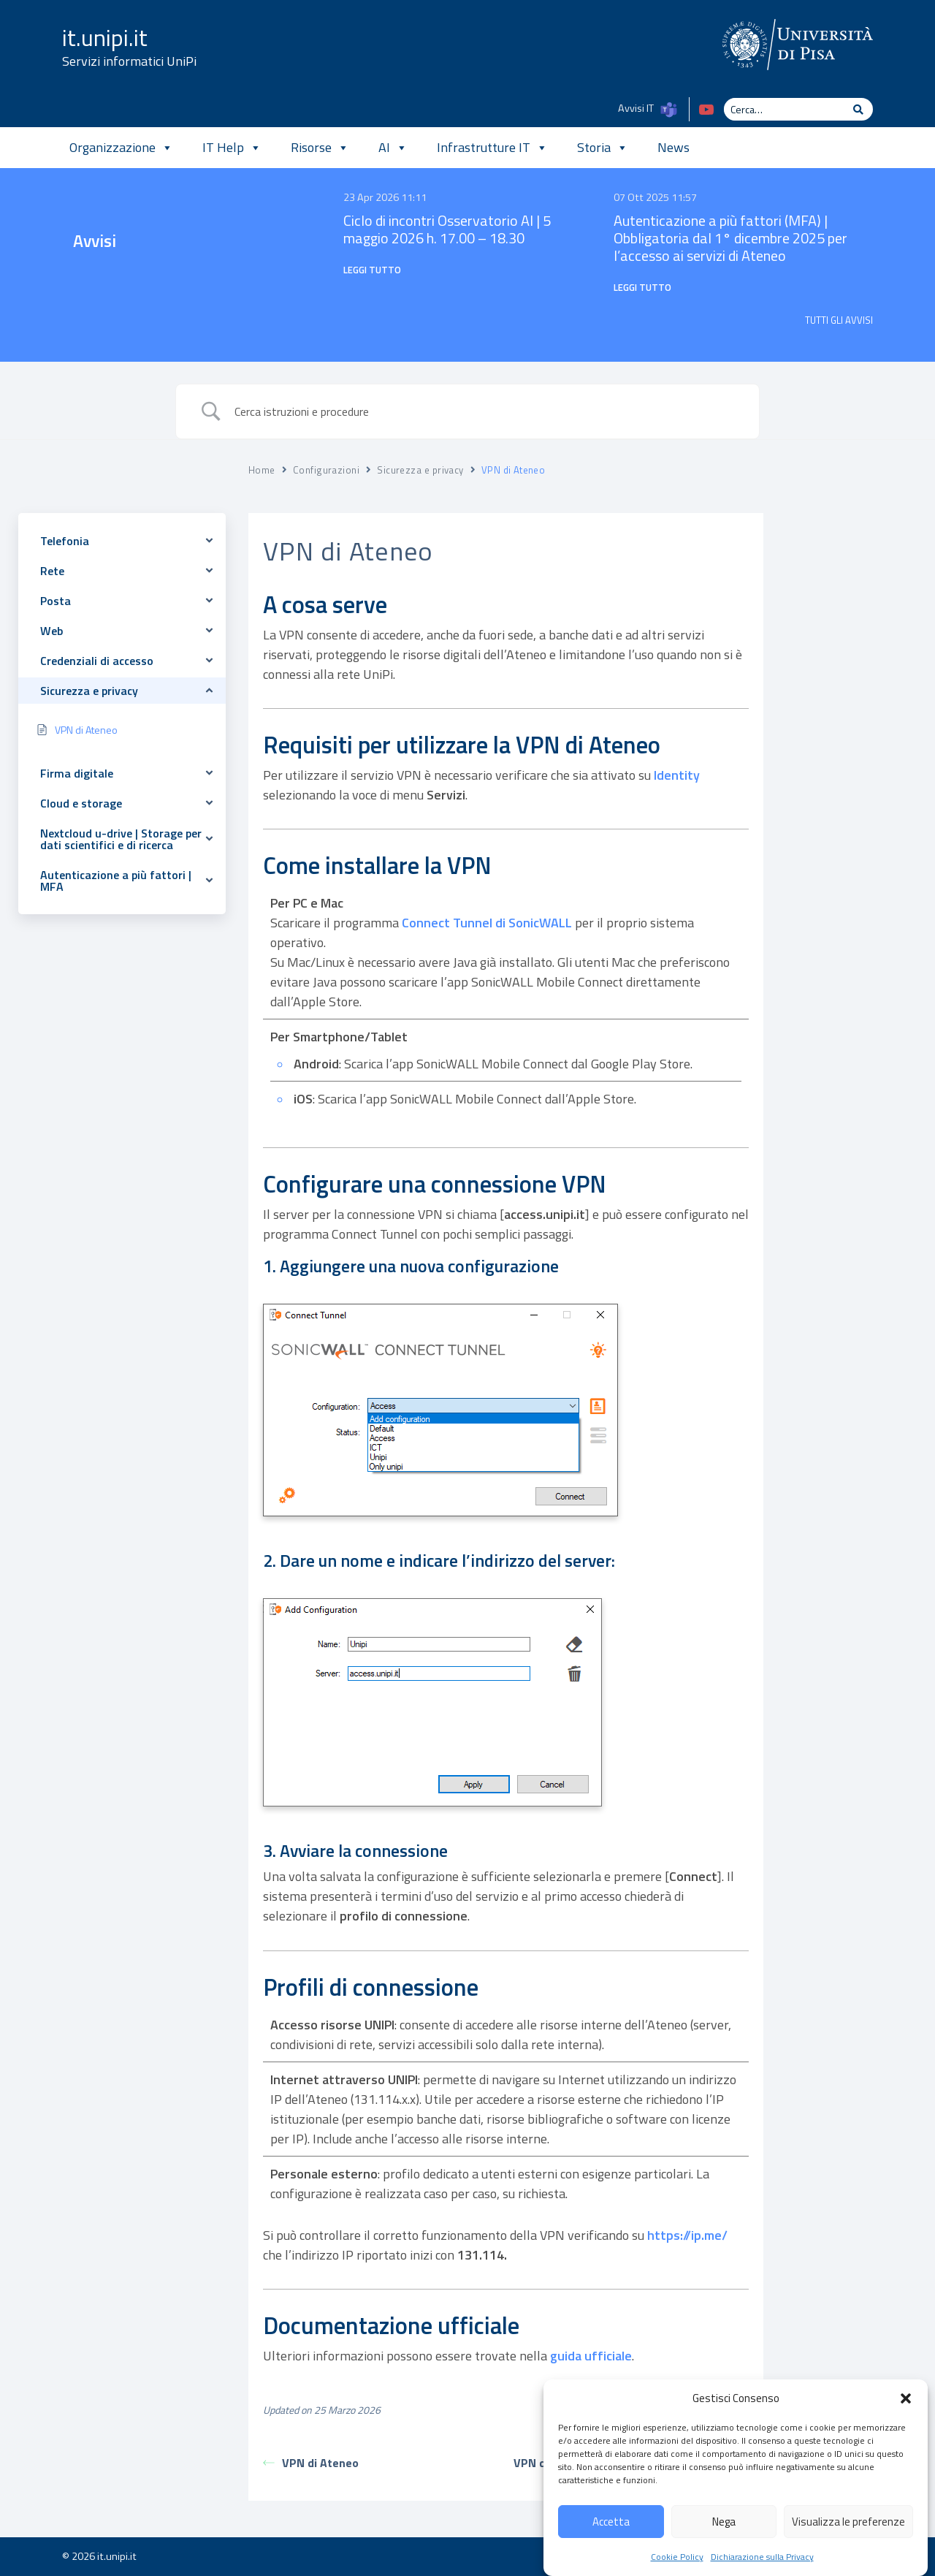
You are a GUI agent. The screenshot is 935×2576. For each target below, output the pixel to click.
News (673, 147)
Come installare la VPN (856, 618)
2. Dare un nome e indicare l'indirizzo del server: (854, 739)
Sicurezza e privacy (420, 470)
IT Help (232, 147)
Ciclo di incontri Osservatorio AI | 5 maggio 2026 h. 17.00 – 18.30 (447, 229)
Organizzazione (121, 147)
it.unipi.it (105, 37)
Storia (602, 147)
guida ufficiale (591, 2356)
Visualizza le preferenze (848, 2552)
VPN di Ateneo (311, 2462)
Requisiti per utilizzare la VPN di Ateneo (856, 586)
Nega (724, 2552)
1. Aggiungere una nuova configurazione (853, 690)
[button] (905, 2430)
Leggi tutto (372, 269)
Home (261, 470)
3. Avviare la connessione (840, 786)
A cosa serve (836, 555)
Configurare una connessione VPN (837, 650)
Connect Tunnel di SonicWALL (487, 922)
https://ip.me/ (687, 2235)
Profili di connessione (855, 819)
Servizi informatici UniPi (129, 61)
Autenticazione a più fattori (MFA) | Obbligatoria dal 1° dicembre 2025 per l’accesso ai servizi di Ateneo (730, 238)
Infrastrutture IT (492, 147)
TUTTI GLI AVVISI (839, 320)
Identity (677, 775)
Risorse (320, 147)
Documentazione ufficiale (840, 850)
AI (393, 147)
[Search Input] (486, 411)
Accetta (611, 2552)
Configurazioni (326, 470)
